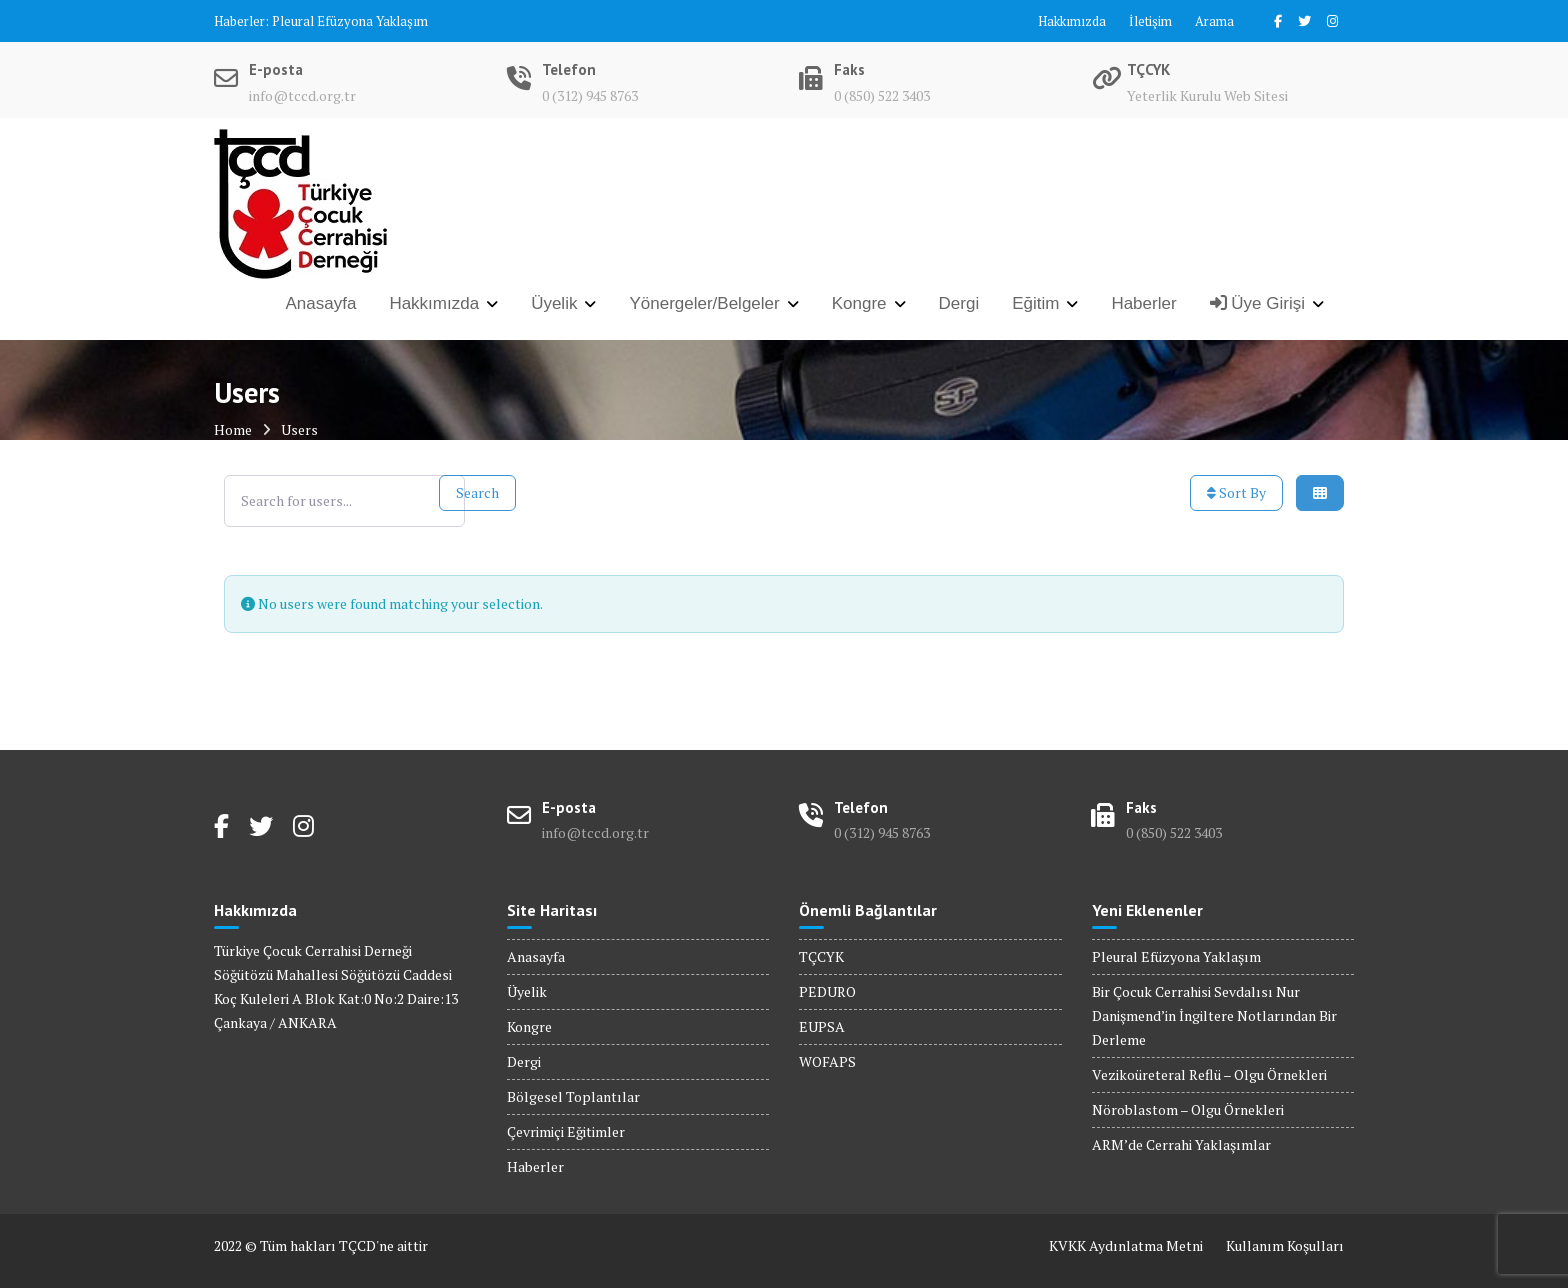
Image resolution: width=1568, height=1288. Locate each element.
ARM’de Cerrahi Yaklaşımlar (1181, 1144)
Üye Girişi (1257, 303)
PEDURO (827, 991)
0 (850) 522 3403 (882, 95)
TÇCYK (821, 956)
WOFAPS (827, 1061)
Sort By (1236, 492)
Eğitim (1035, 303)
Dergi (959, 303)
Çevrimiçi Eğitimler (566, 1131)
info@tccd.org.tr (302, 95)
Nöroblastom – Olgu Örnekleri (1188, 1109)
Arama (1214, 21)
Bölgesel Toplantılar (573, 1096)
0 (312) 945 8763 (590, 95)
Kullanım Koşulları (1285, 1245)
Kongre (859, 303)
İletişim (1150, 21)
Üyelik (554, 303)
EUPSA (822, 1026)
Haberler (1143, 303)
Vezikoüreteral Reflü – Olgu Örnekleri (1209, 1074)
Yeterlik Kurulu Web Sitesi (1207, 95)
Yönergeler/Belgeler (704, 303)
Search (477, 492)
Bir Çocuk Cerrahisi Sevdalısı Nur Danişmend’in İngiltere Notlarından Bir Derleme (1214, 1015)
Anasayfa (321, 303)
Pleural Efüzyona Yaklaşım (350, 21)
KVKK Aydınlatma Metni (1126, 1245)
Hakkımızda (1072, 21)
